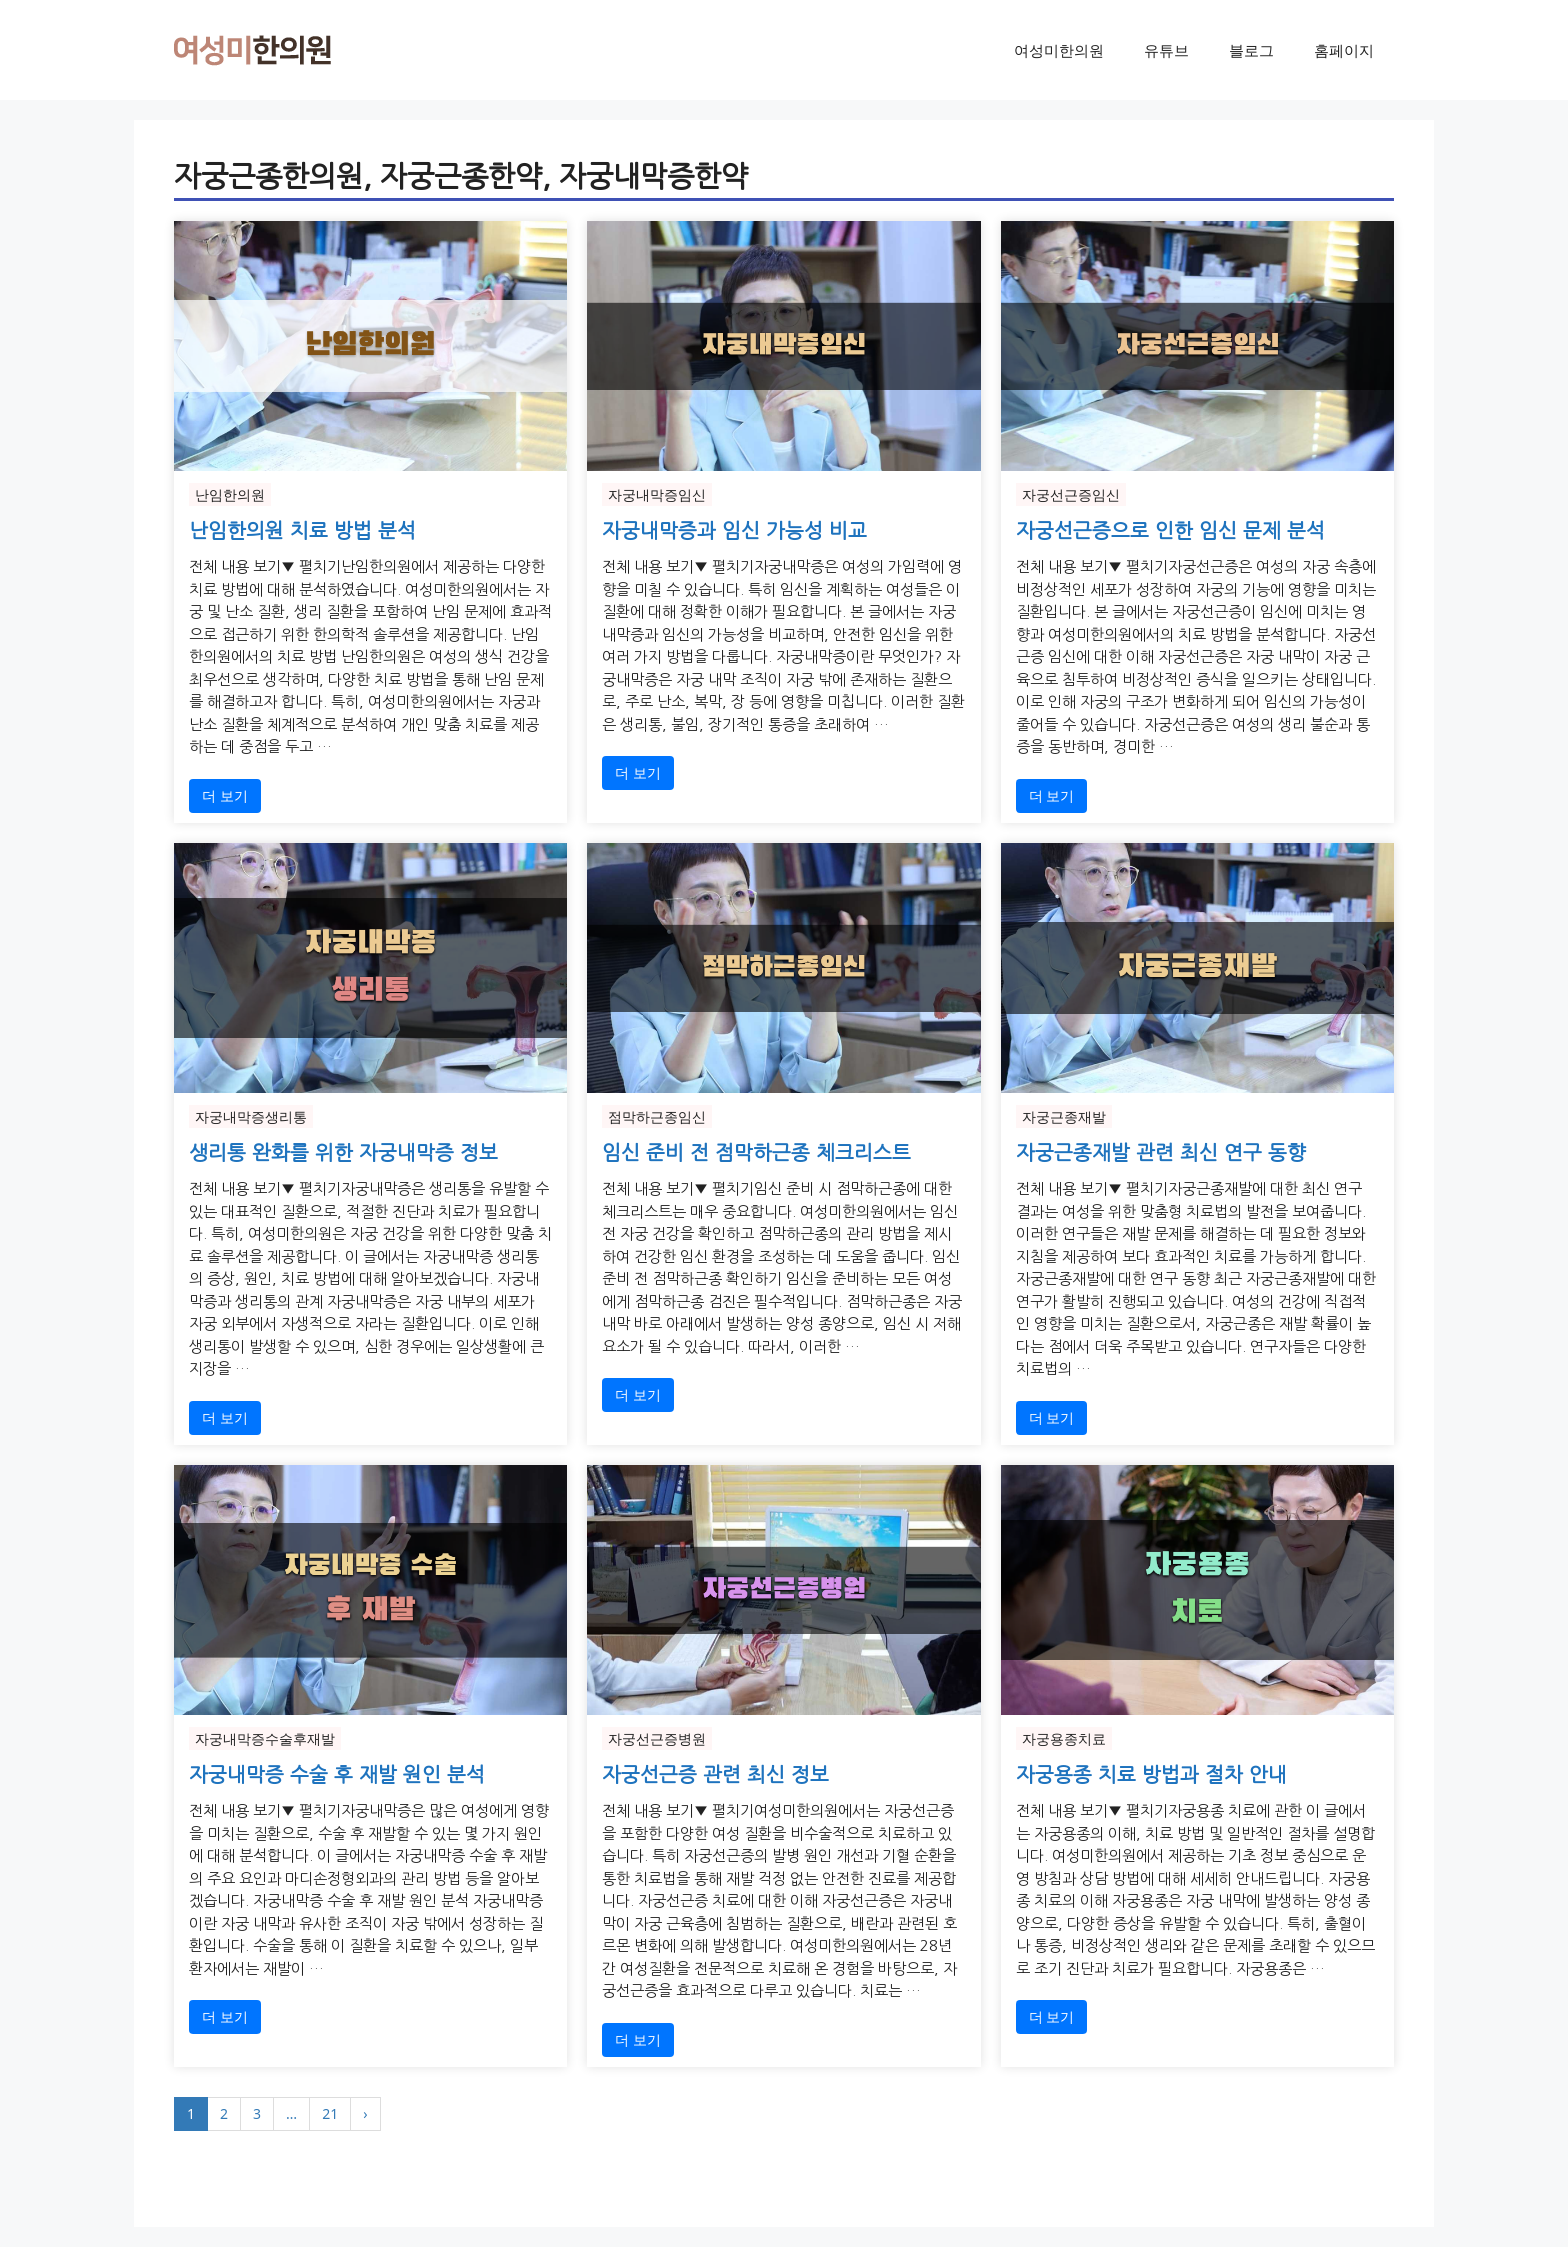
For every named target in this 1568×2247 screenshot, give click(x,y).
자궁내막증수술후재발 (265, 1738)
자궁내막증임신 (657, 494)
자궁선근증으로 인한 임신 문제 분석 (1170, 531)
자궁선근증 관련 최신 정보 (715, 1775)
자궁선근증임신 (1071, 494)
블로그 (1251, 50)
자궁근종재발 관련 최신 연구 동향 (1161, 1153)
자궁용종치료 (1064, 1738)
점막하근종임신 (657, 1116)
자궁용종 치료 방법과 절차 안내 (1151, 1775)
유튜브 (1166, 50)
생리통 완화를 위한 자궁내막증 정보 (343, 1153)
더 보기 (225, 795)
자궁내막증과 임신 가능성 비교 (734, 531)
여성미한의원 (1059, 50)
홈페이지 (1344, 50)
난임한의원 (230, 494)
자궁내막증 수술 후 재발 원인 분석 (337, 1775)
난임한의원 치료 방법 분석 (302, 531)
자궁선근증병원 (657, 1738)
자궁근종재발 (1064, 1116)
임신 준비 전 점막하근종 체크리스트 (756, 1153)
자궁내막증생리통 (251, 1116)
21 (330, 2113)
